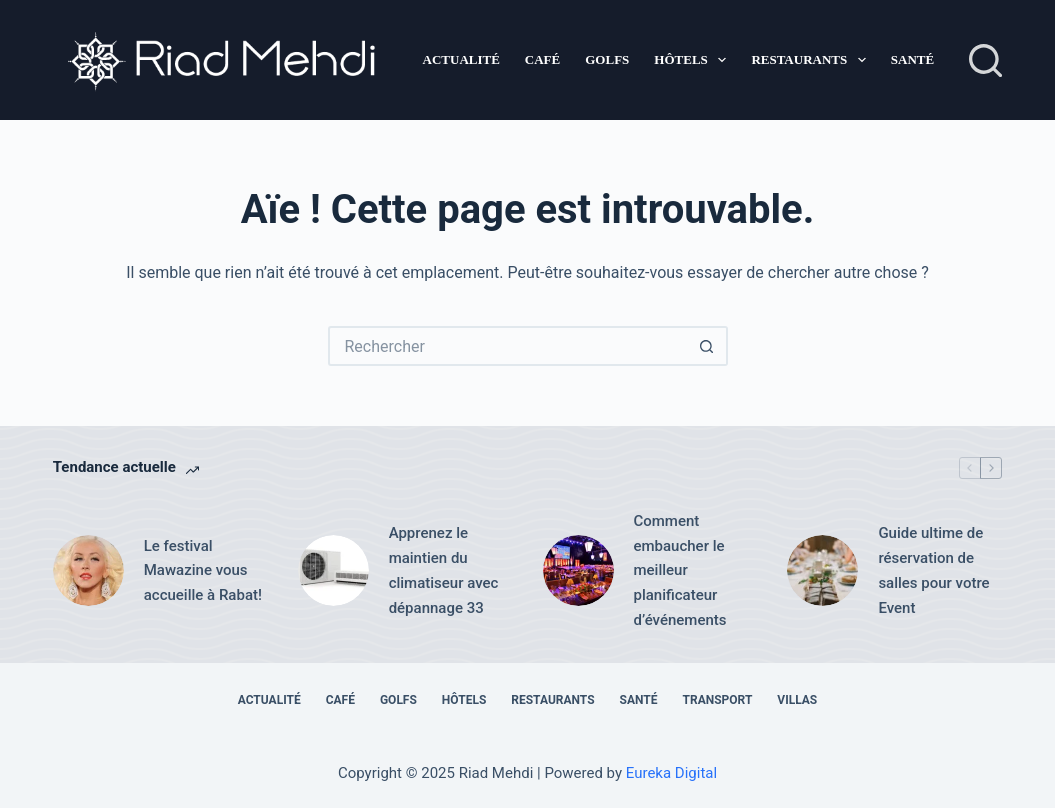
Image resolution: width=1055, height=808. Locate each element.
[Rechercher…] (508, 346)
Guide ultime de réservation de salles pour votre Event (933, 570)
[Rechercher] (985, 60)
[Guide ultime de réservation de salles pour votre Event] (822, 570)
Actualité (461, 59)
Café (542, 59)
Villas (797, 700)
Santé (912, 59)
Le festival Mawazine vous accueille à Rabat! (203, 571)
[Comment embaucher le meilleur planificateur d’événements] (578, 570)
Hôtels (694, 60)
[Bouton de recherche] (708, 346)
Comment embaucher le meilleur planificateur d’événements (680, 570)
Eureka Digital (671, 773)
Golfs (607, 59)
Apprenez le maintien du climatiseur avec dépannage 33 (444, 570)
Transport (718, 700)
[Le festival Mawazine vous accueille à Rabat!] (88, 570)
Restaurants (812, 60)
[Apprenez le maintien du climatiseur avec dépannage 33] (333, 570)
